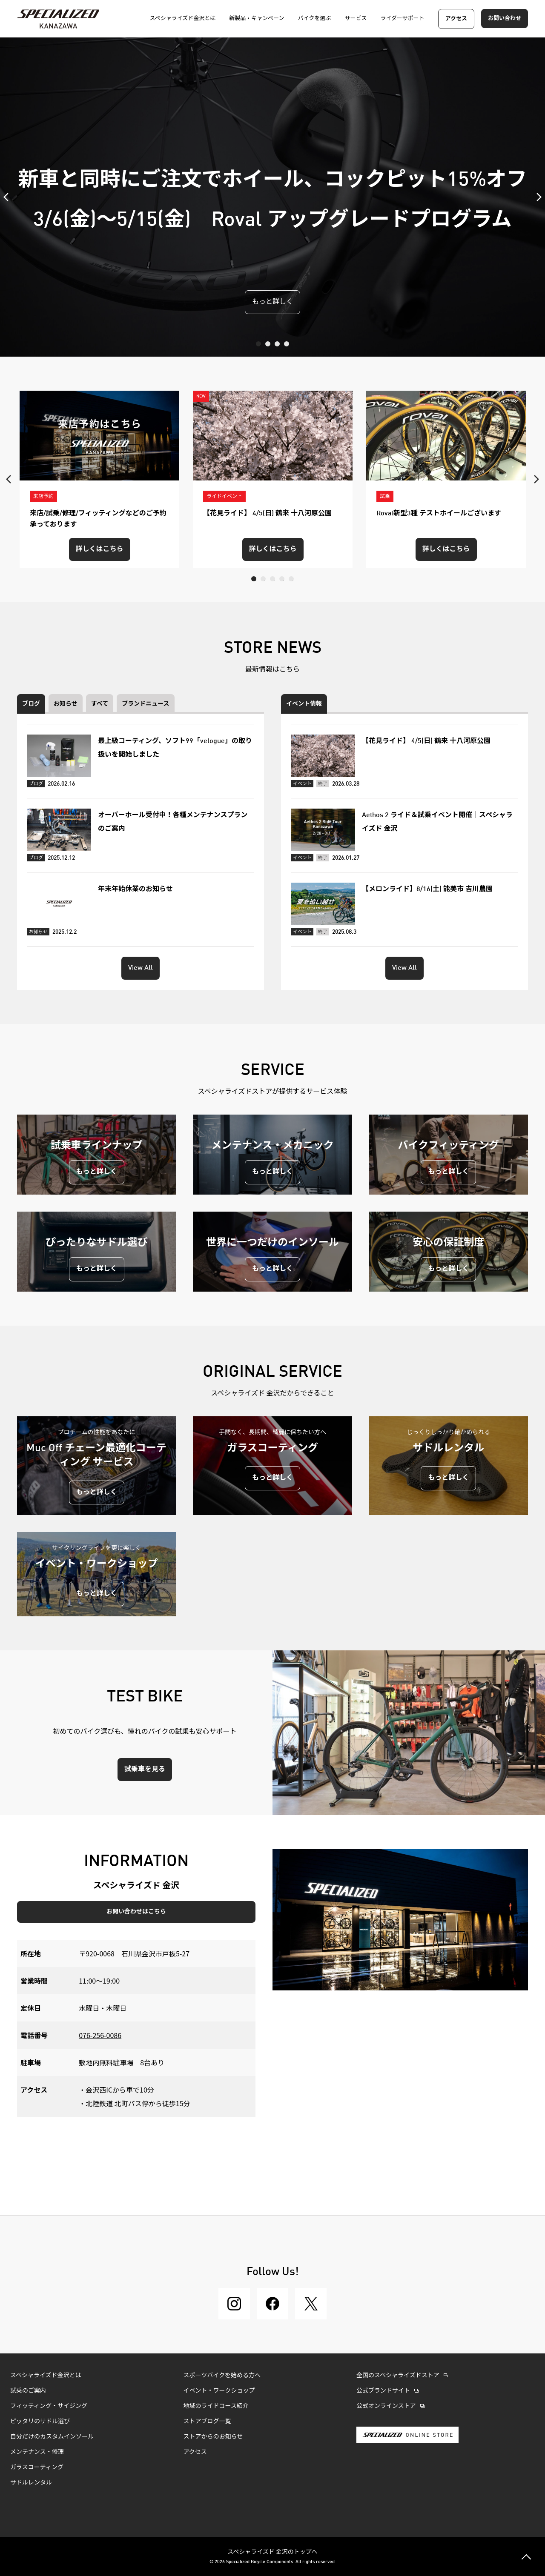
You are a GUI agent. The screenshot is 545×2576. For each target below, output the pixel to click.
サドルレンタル (31, 2483)
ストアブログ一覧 (207, 2421)
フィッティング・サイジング (48, 2406)
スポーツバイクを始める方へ (222, 2376)
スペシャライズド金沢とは (45, 2376)
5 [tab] (291, 578)
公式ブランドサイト (383, 2391)
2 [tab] (267, 343)
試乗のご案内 (28, 2391)
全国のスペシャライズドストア (397, 2376)
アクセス (456, 19)
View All (140, 968)
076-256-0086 (100, 2035)
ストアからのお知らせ (213, 2437)
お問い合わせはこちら (136, 1912)
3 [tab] (277, 343)
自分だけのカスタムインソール (52, 2437)
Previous (8, 197)
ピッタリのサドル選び (40, 2421)
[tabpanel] (272, 197)
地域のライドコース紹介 (216, 2406)
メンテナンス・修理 (37, 2452)
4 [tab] (286, 343)
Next (536, 197)
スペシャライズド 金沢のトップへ (272, 2551)
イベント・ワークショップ (219, 2391)
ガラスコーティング (36, 2467)
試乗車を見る (144, 1769)
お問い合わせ (504, 18)
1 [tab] (258, 343)
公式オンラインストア (386, 2406)
